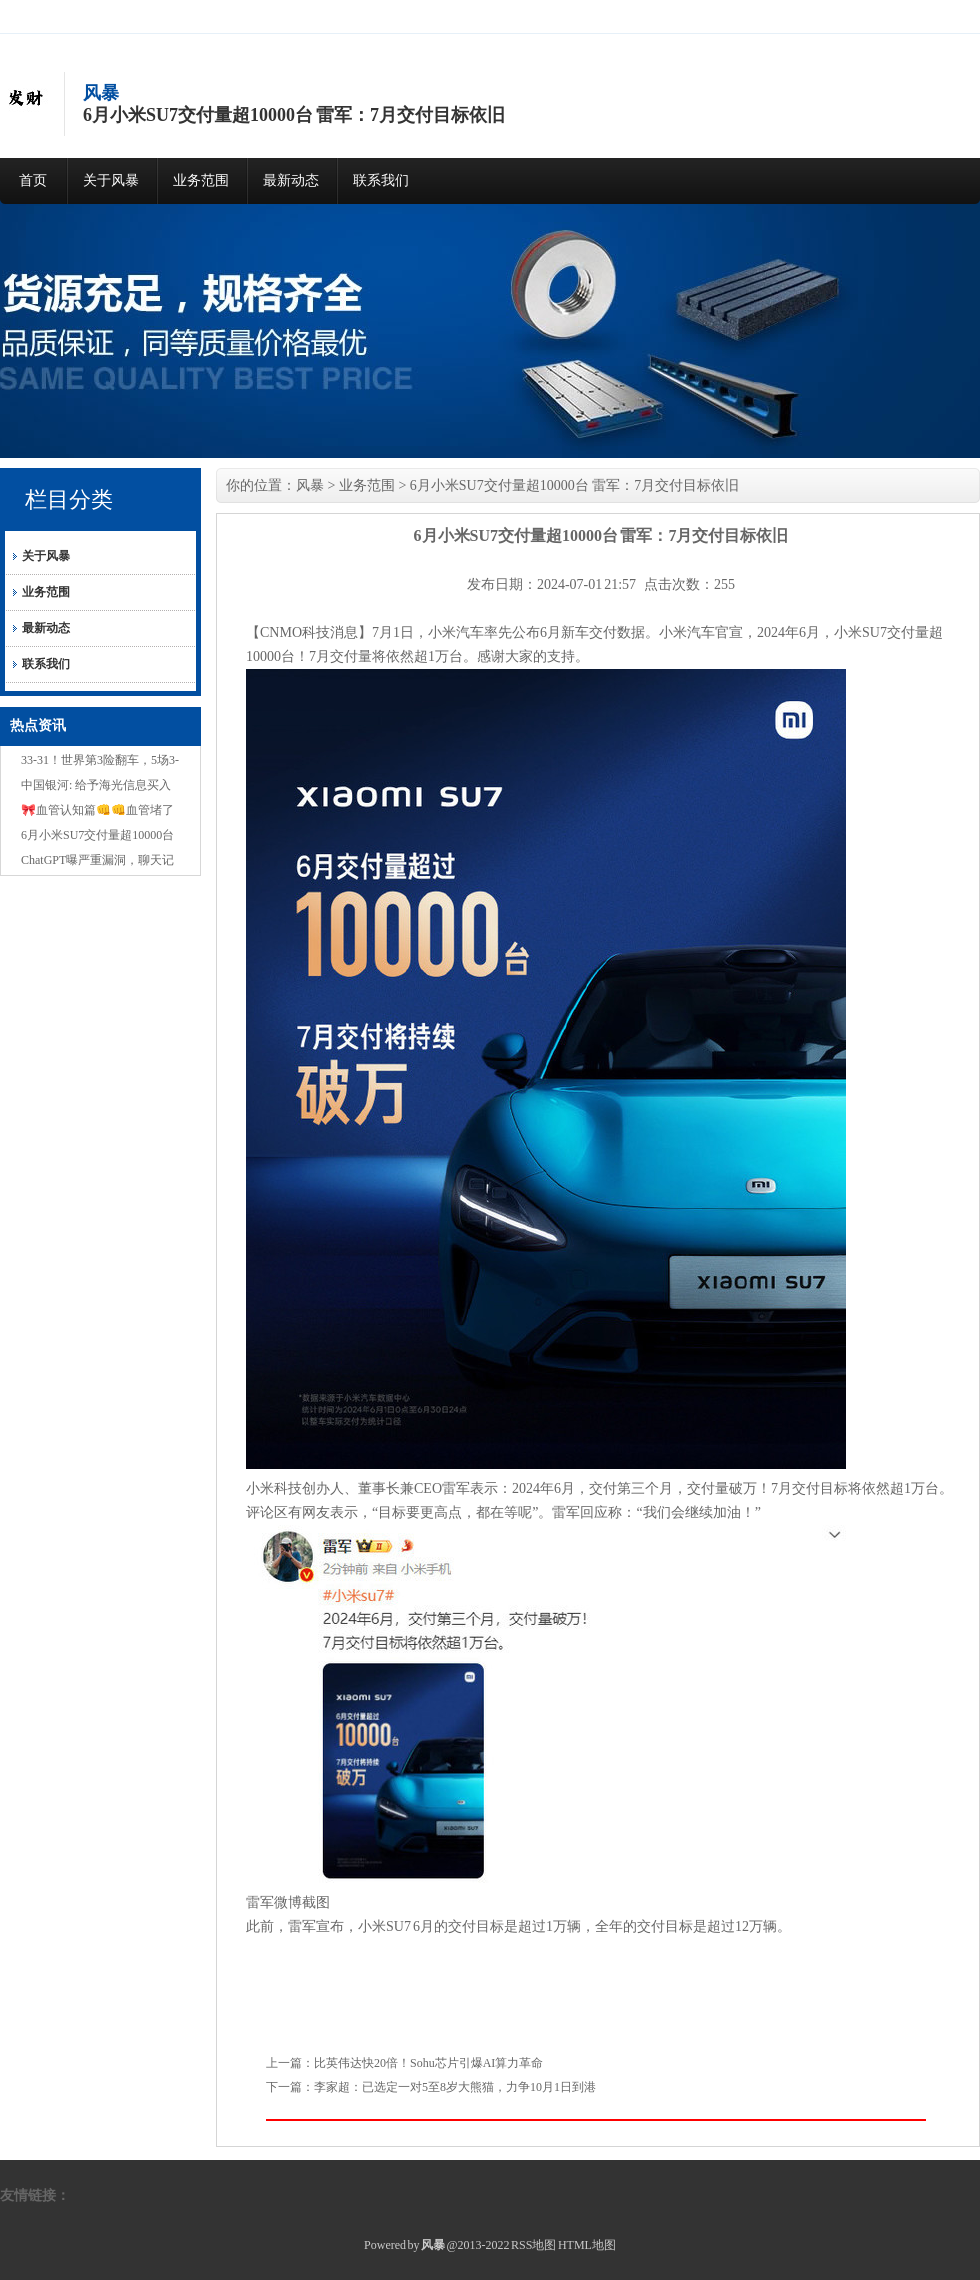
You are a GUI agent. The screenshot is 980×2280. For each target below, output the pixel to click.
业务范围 (201, 180)
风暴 (310, 485)
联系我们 (381, 180)
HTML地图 (587, 2245)
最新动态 (291, 180)
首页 (33, 180)
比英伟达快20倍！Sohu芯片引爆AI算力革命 (428, 2063)
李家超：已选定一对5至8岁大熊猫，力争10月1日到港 (455, 2087)
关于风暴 (111, 180)
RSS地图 (533, 2245)
